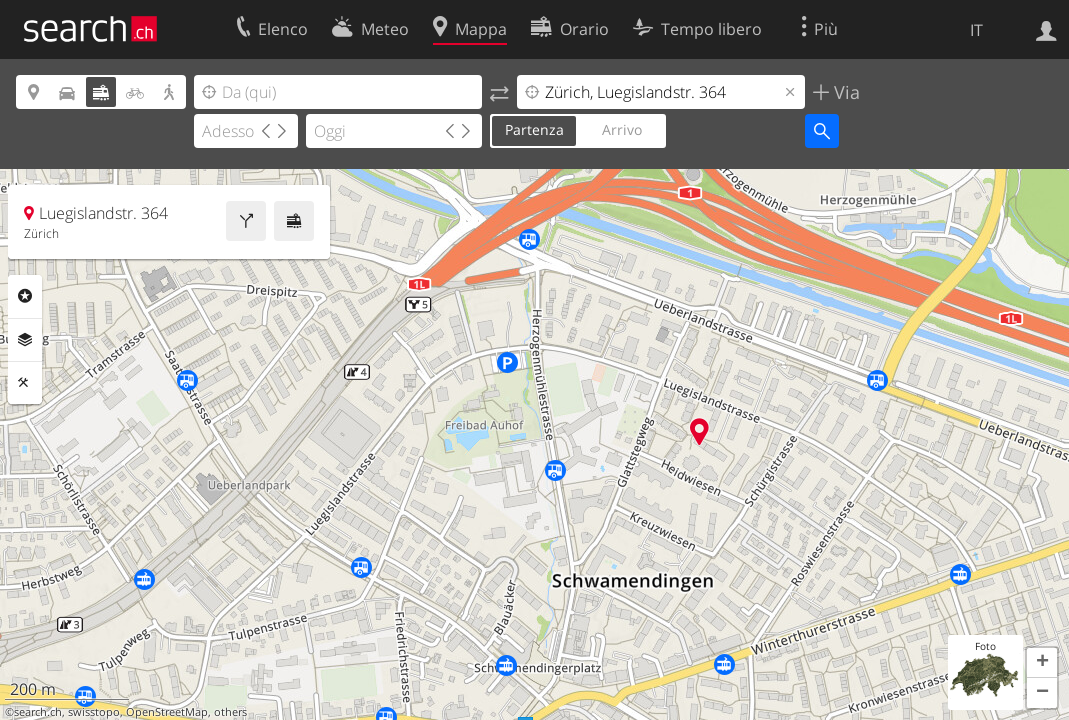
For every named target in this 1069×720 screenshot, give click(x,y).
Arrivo (622, 129)
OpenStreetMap (167, 712)
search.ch (38, 712)
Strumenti (25, 383)
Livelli (25, 340)
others (230, 712)
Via (844, 92)
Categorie (25, 296)
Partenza (534, 129)
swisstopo (94, 712)
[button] (1042, 663)
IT (976, 30)
